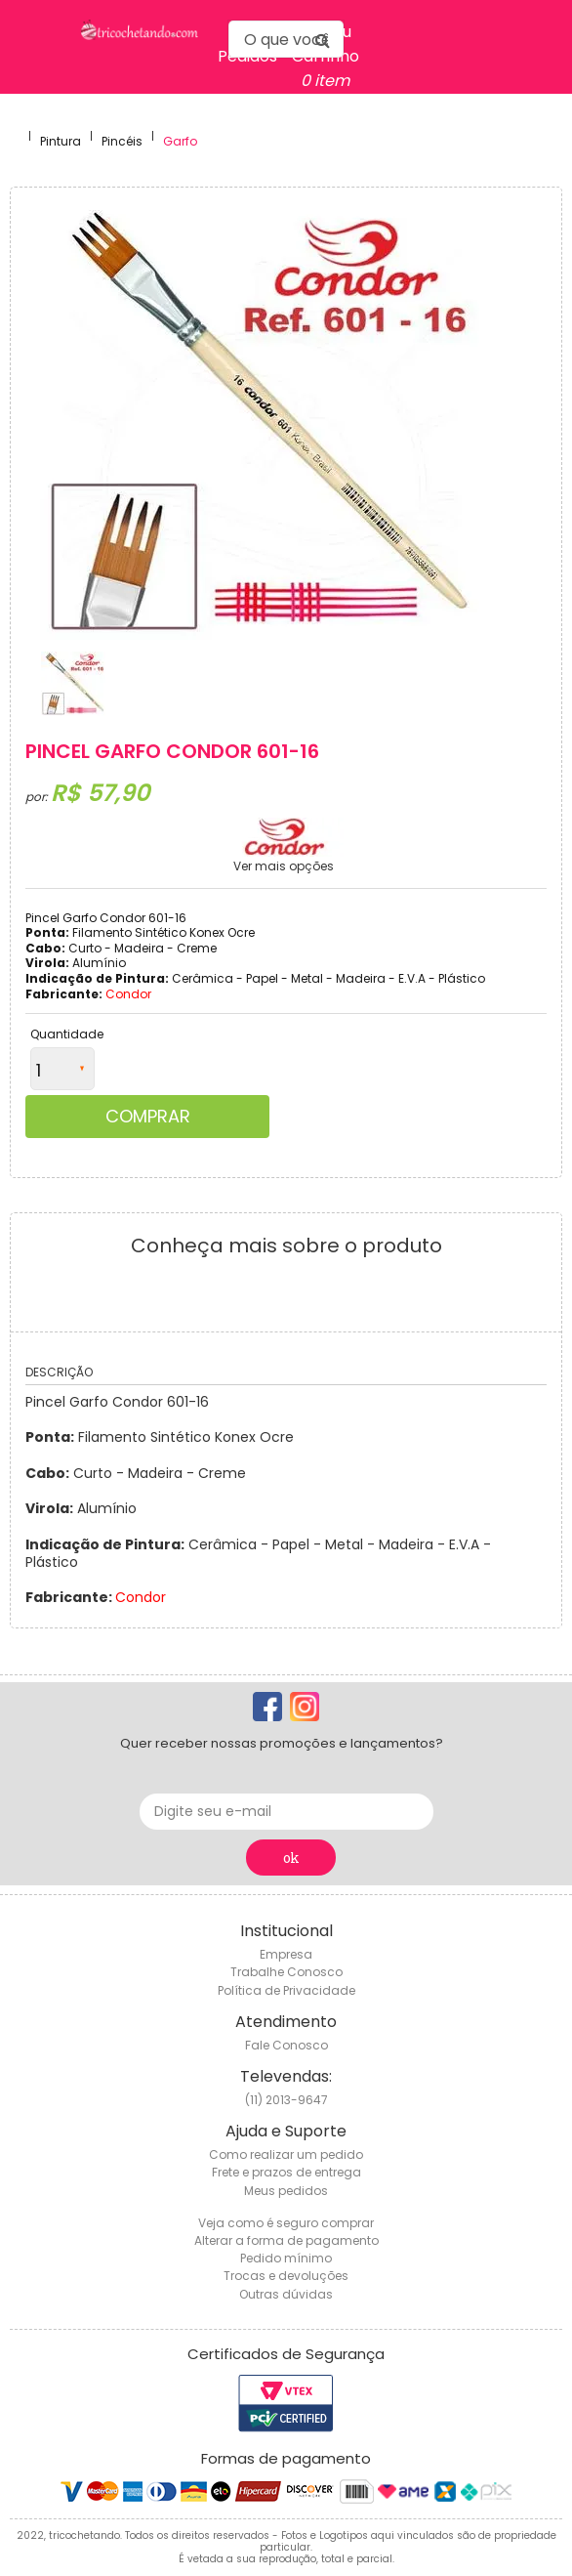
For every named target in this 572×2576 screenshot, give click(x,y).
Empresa (286, 1954)
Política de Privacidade (286, 1990)
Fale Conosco (286, 2045)
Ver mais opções (283, 866)
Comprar (147, 1116)
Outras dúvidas (286, 2294)
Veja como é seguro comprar (286, 2223)
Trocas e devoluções (286, 2275)
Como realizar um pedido (286, 2154)
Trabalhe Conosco (286, 1972)
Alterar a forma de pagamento (286, 2240)
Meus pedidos (286, 2190)
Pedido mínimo (286, 2258)
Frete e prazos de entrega (286, 2172)
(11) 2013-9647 (286, 2099)
